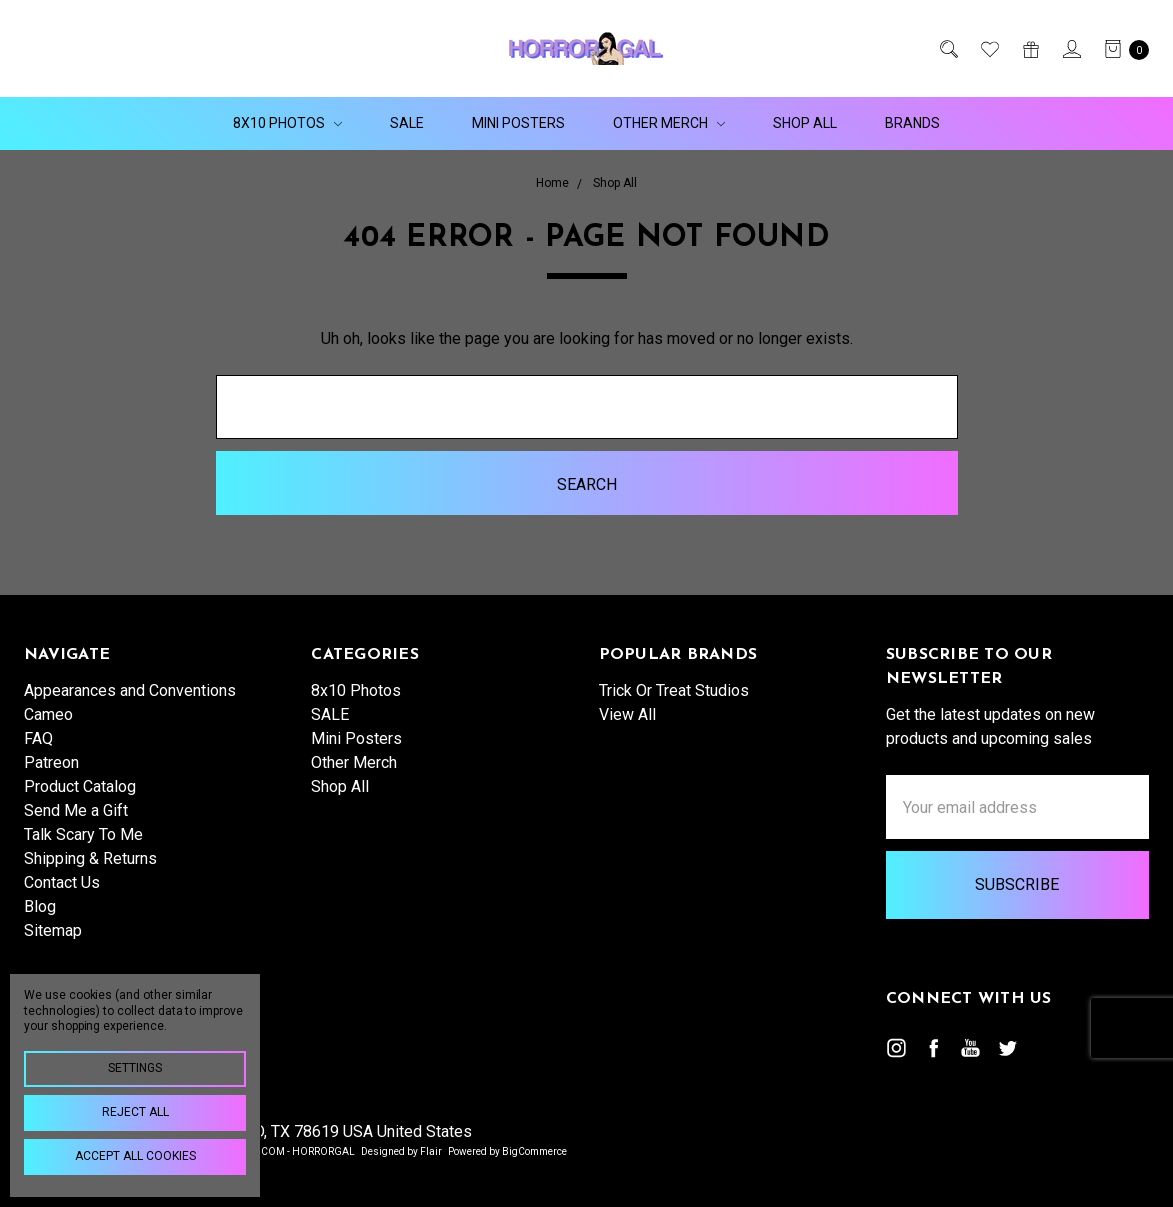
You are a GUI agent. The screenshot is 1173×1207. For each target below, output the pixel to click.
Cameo (48, 714)
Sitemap (53, 930)
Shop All (805, 123)
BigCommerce (534, 1151)
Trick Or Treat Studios (674, 690)
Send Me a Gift (76, 810)
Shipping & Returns (90, 858)
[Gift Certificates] (1029, 49)
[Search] (947, 49)
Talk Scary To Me (83, 834)
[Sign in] (1070, 49)
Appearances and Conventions (130, 690)
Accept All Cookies (135, 1156)
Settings (135, 1068)
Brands (912, 123)
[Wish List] (988, 49)
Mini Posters (518, 123)
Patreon (51, 762)
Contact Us (62, 882)
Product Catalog (80, 786)
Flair (431, 1151)
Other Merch (669, 123)
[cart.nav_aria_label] (1121, 49)
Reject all (135, 1112)
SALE (407, 123)
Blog (40, 906)
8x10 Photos (287, 123)
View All (627, 714)
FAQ (38, 738)
